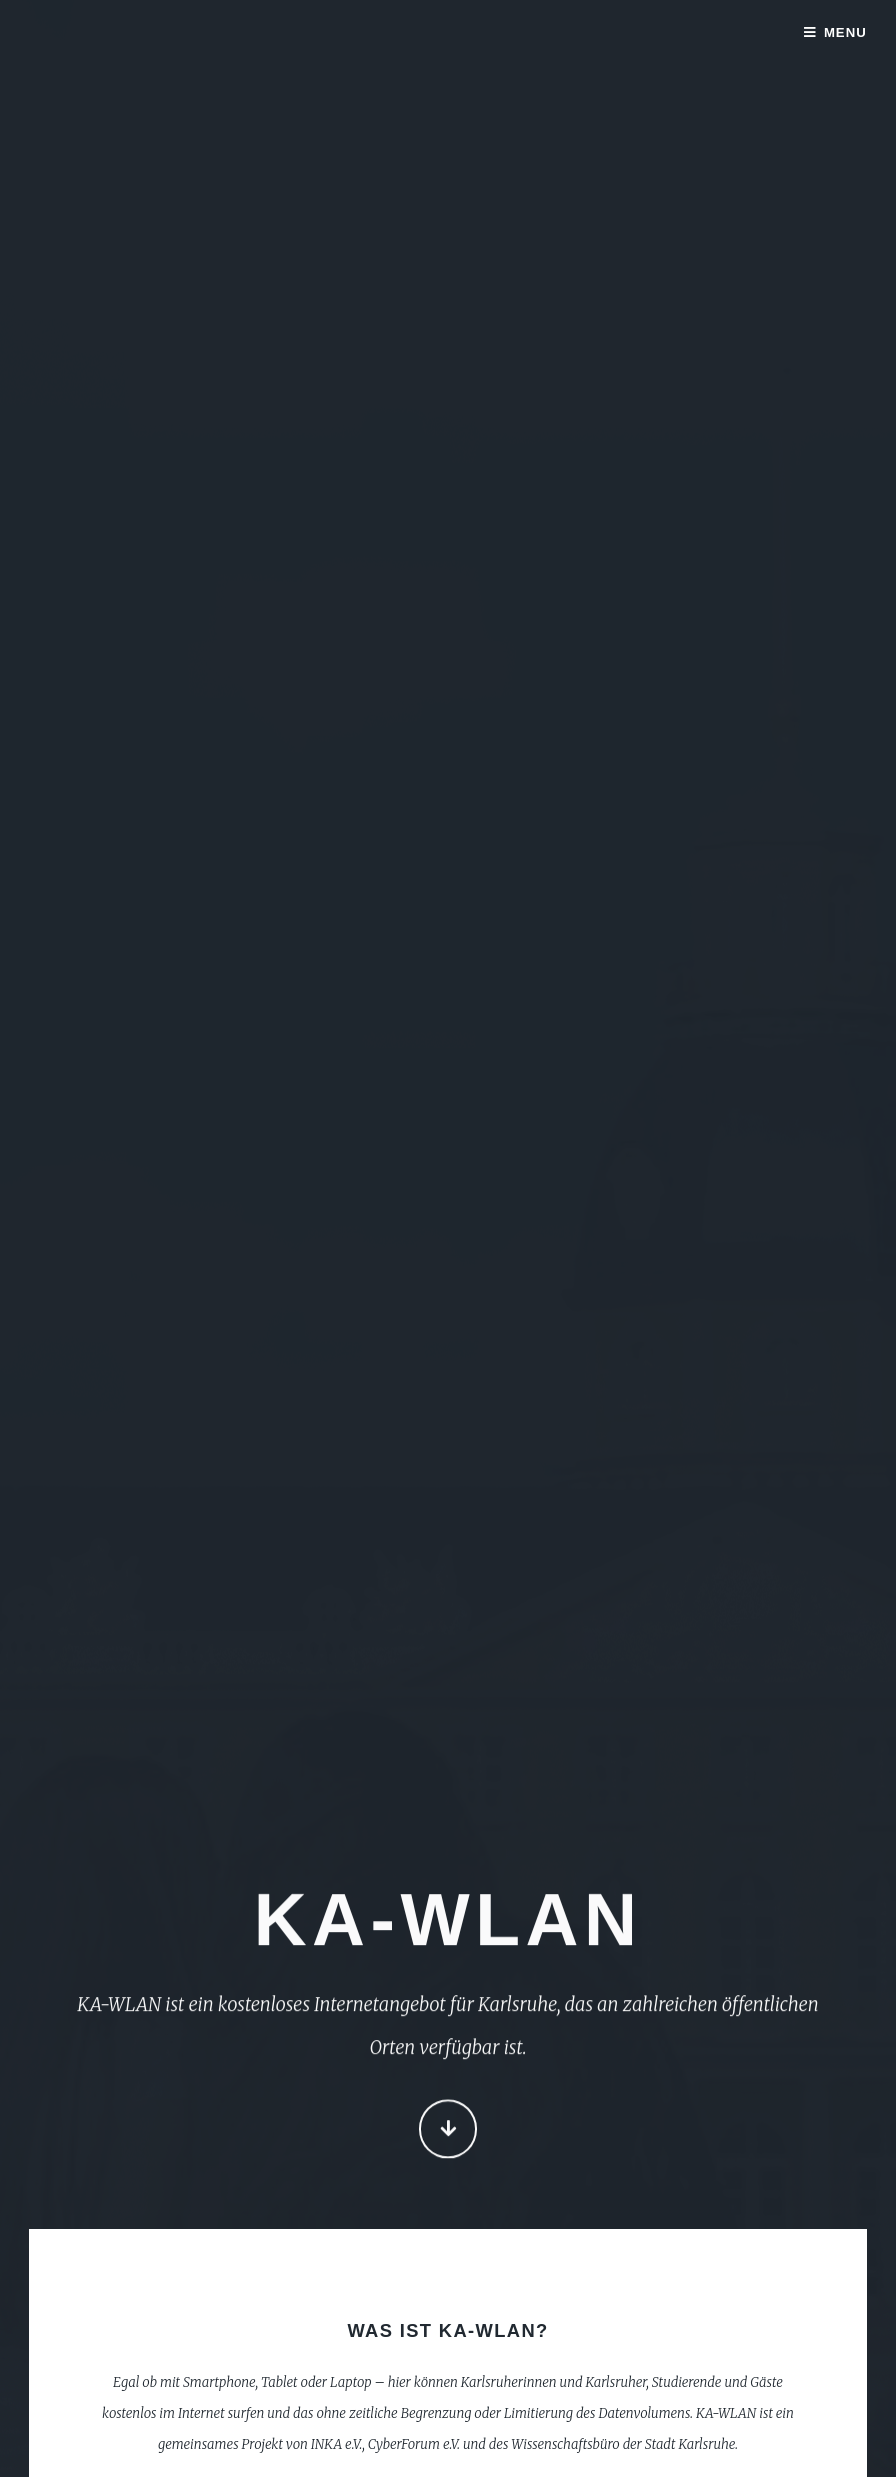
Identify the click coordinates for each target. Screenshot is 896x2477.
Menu (845, 32)
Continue (448, 2130)
